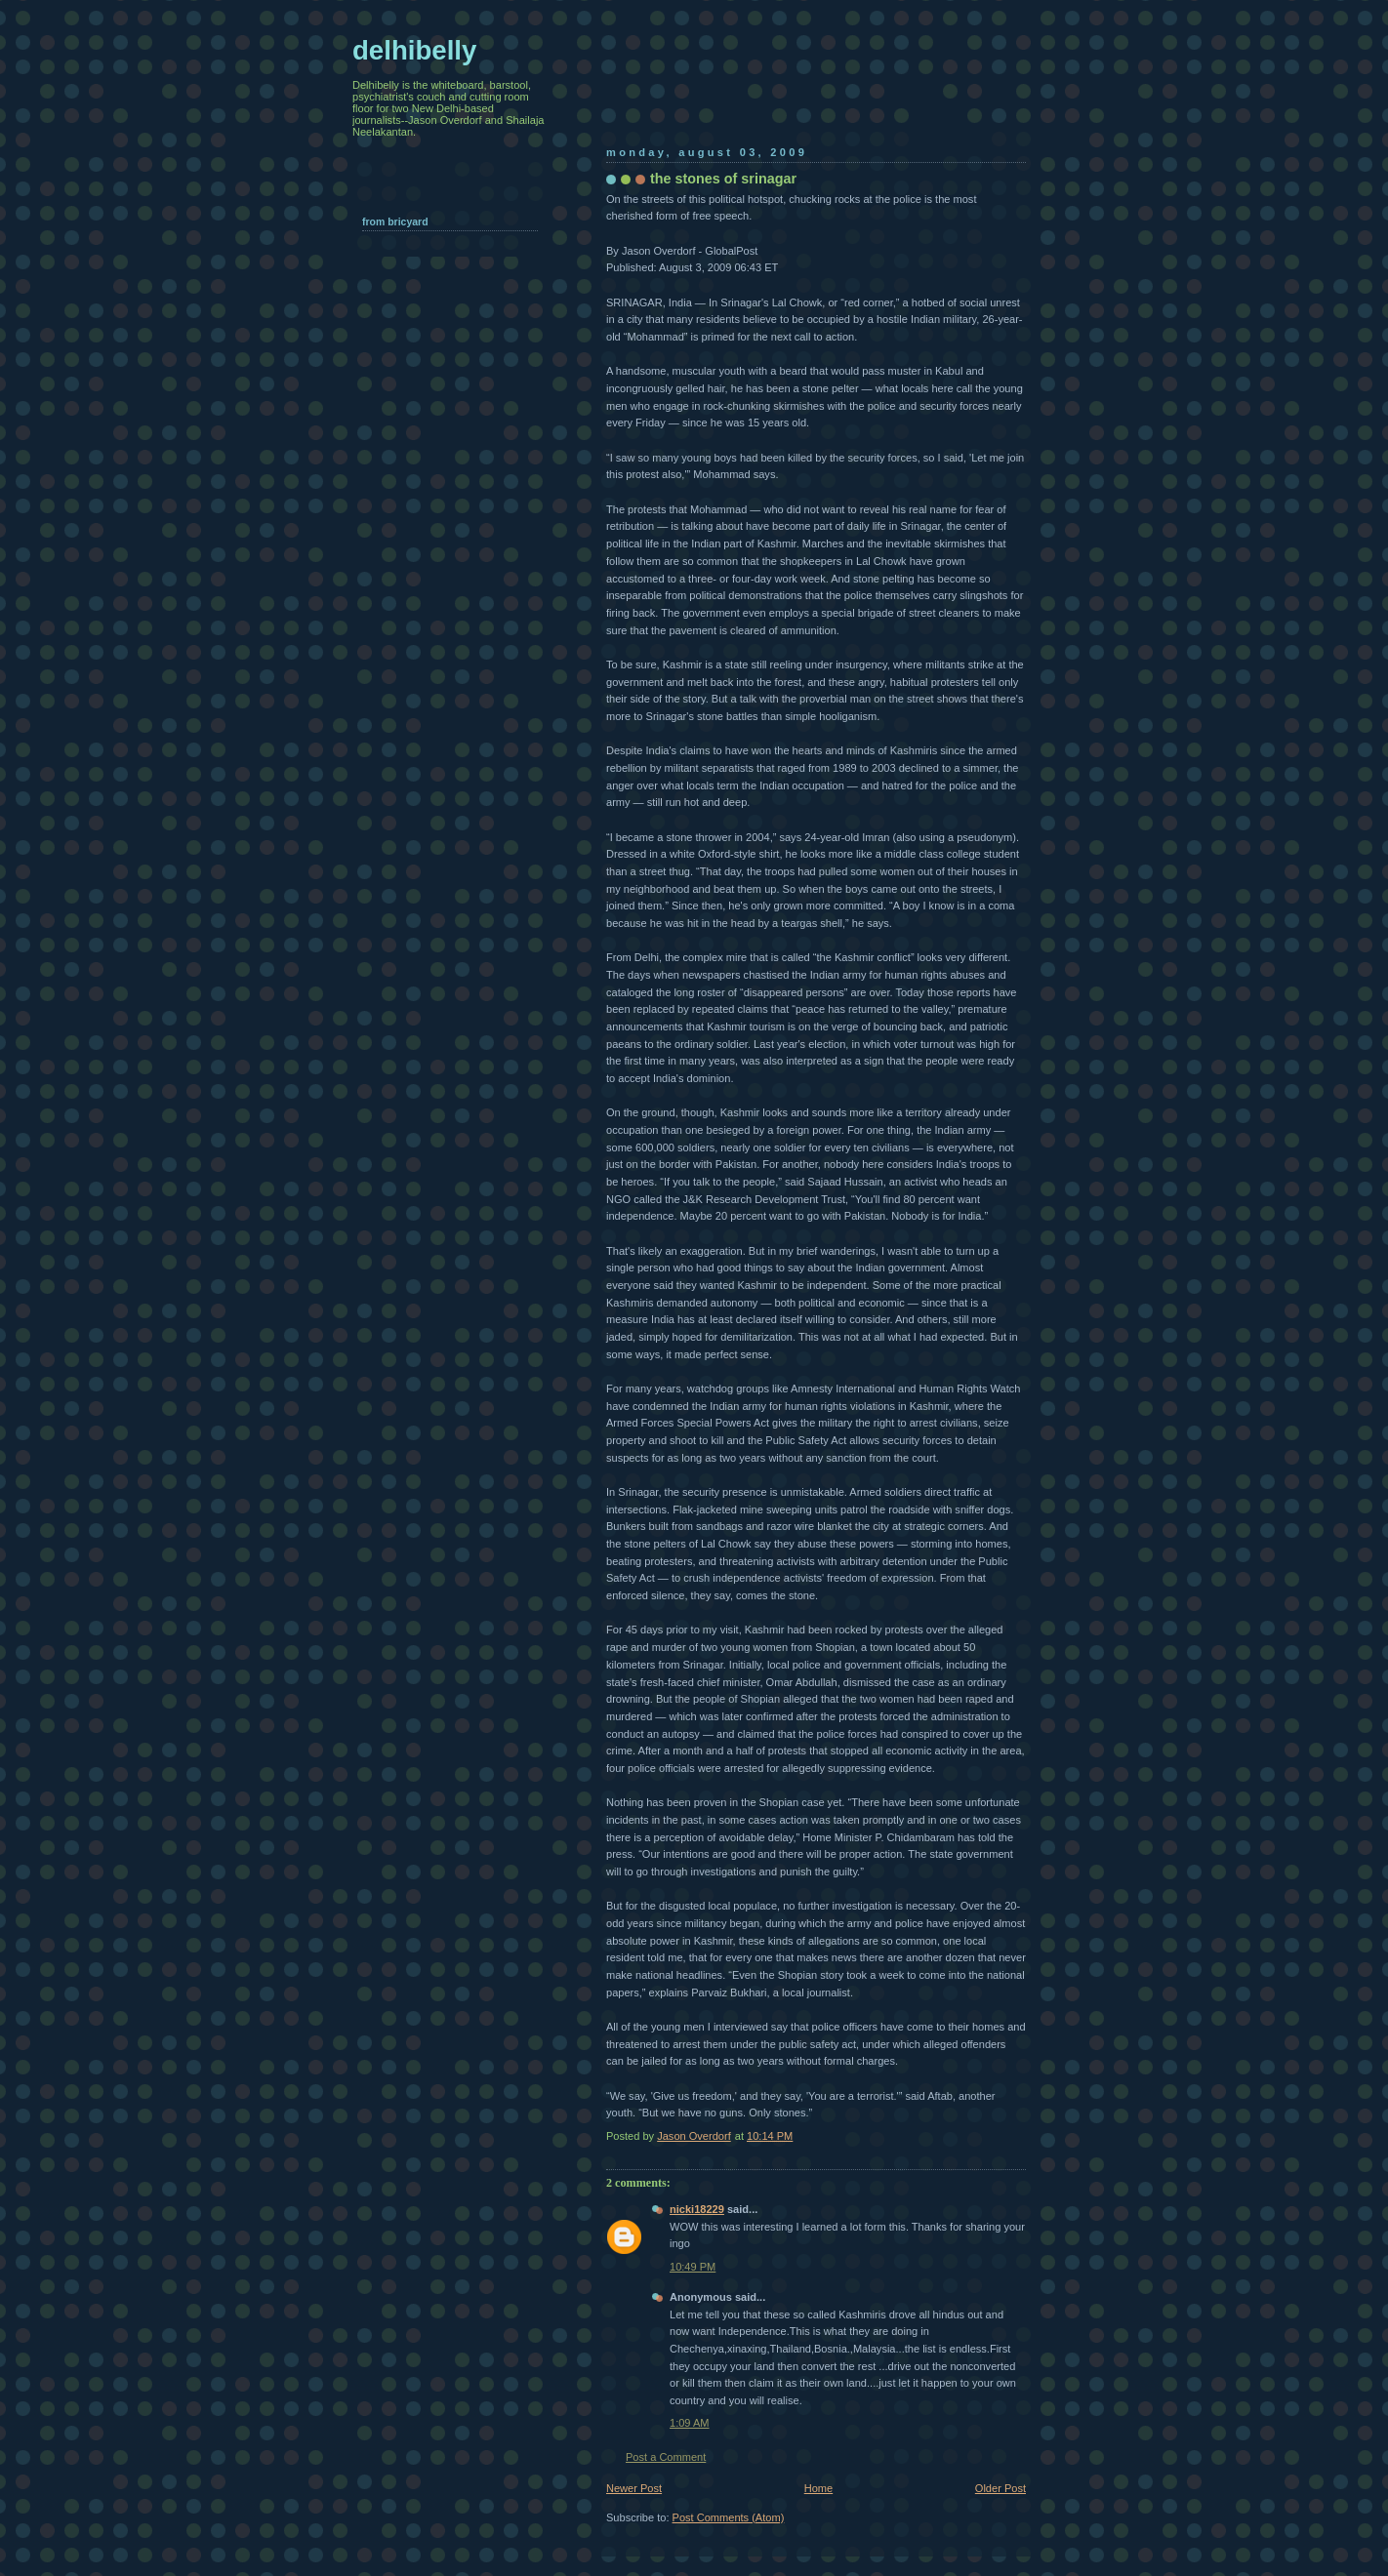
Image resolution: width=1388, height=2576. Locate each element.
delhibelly (414, 50)
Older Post (1000, 2488)
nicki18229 (697, 2209)
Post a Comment (666, 2457)
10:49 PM (692, 2267)
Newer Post (634, 2488)
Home (818, 2488)
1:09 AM (690, 2423)
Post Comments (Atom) (729, 2517)
